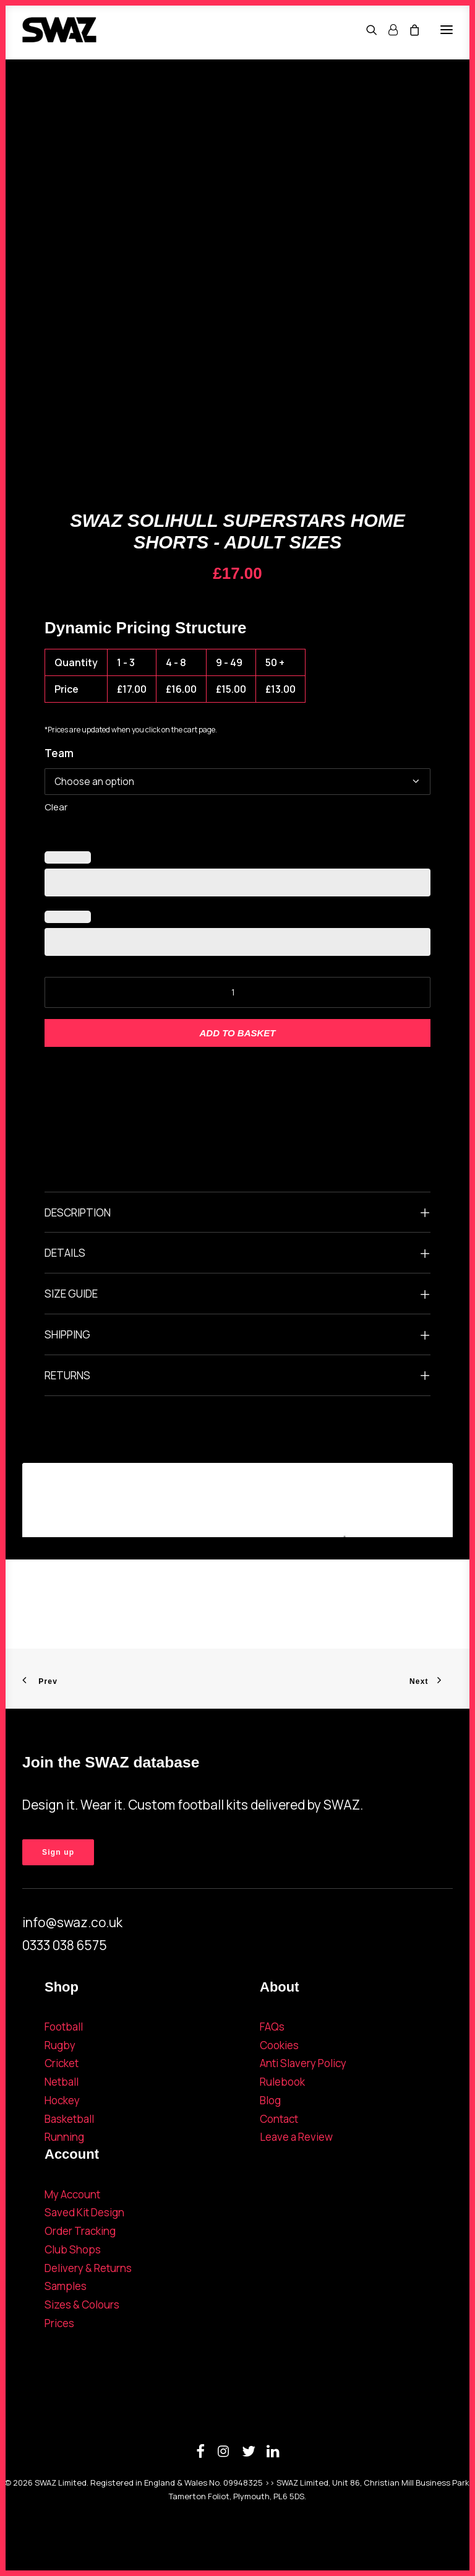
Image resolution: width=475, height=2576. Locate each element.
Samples (66, 2286)
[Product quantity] (237, 992)
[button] (446, 29)
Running (64, 2137)
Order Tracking (80, 2231)
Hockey (62, 2100)
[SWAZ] (59, 30)
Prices (59, 2323)
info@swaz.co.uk (72, 1922)
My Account (72, 2194)
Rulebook (282, 2082)
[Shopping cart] (409, 29)
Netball (62, 2082)
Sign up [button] (58, 1852)
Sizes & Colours (82, 2304)
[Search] (366, 29)
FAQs (272, 2026)
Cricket (62, 2063)
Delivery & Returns (88, 2268)
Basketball (69, 2119)
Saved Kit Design (84, 2212)
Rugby (60, 2045)
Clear (56, 806)
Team (59, 753)
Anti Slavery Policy (303, 2063)
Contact (279, 2119)
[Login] (387, 29)
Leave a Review (296, 2137)
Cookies (279, 2045)
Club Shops (73, 2249)
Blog (270, 2100)
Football (64, 2026)
